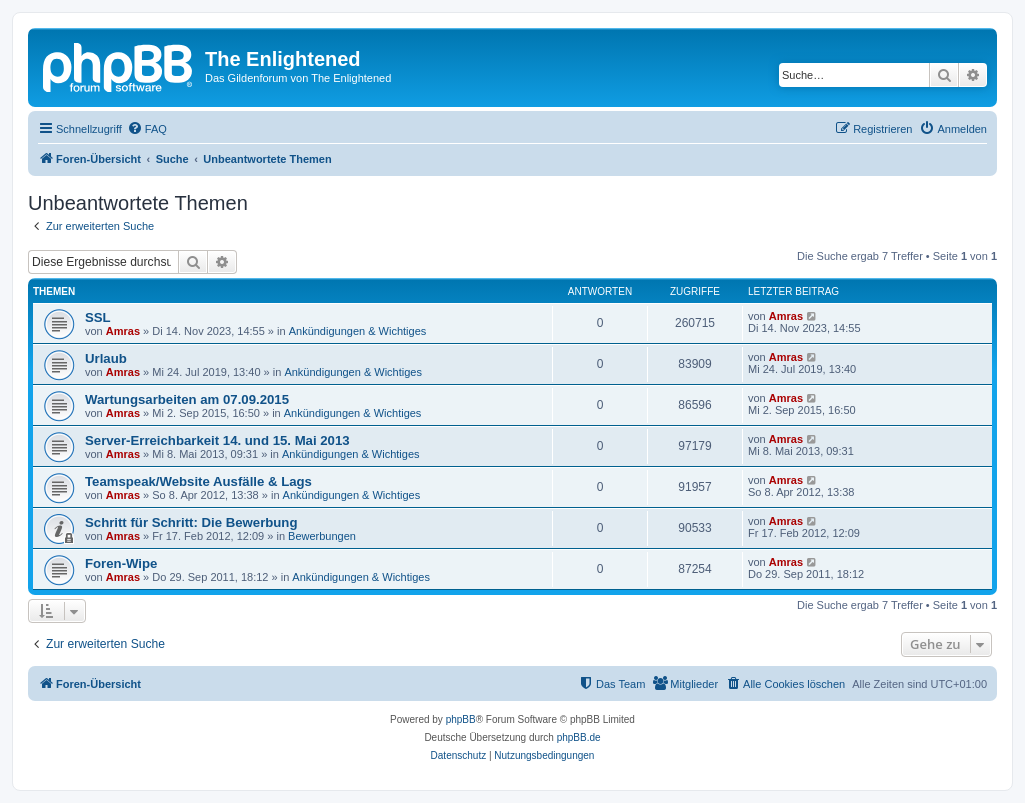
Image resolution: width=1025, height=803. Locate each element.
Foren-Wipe (121, 563)
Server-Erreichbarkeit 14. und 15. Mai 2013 (217, 440)
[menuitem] (147, 129)
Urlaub (106, 358)
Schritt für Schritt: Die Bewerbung (191, 522)
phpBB (461, 719)
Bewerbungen (322, 536)
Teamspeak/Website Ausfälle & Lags (198, 481)
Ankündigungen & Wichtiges (358, 331)
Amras (123, 331)
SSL (98, 317)
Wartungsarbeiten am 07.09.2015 (187, 399)
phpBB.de (579, 737)
